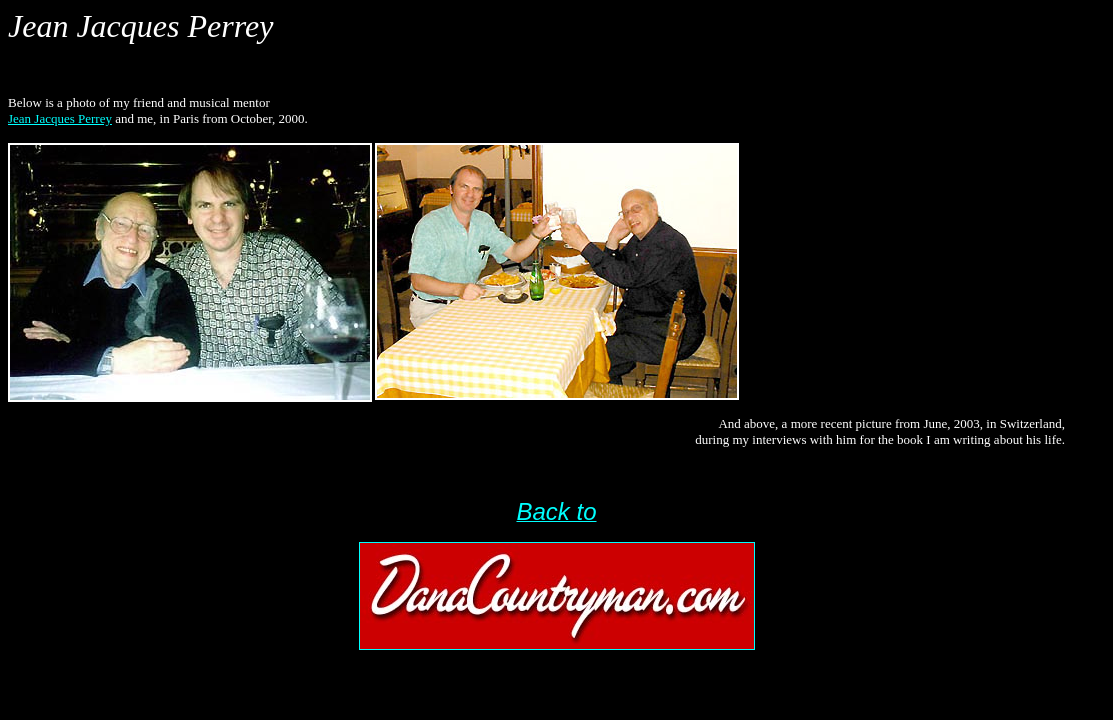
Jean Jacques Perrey (60, 118)
